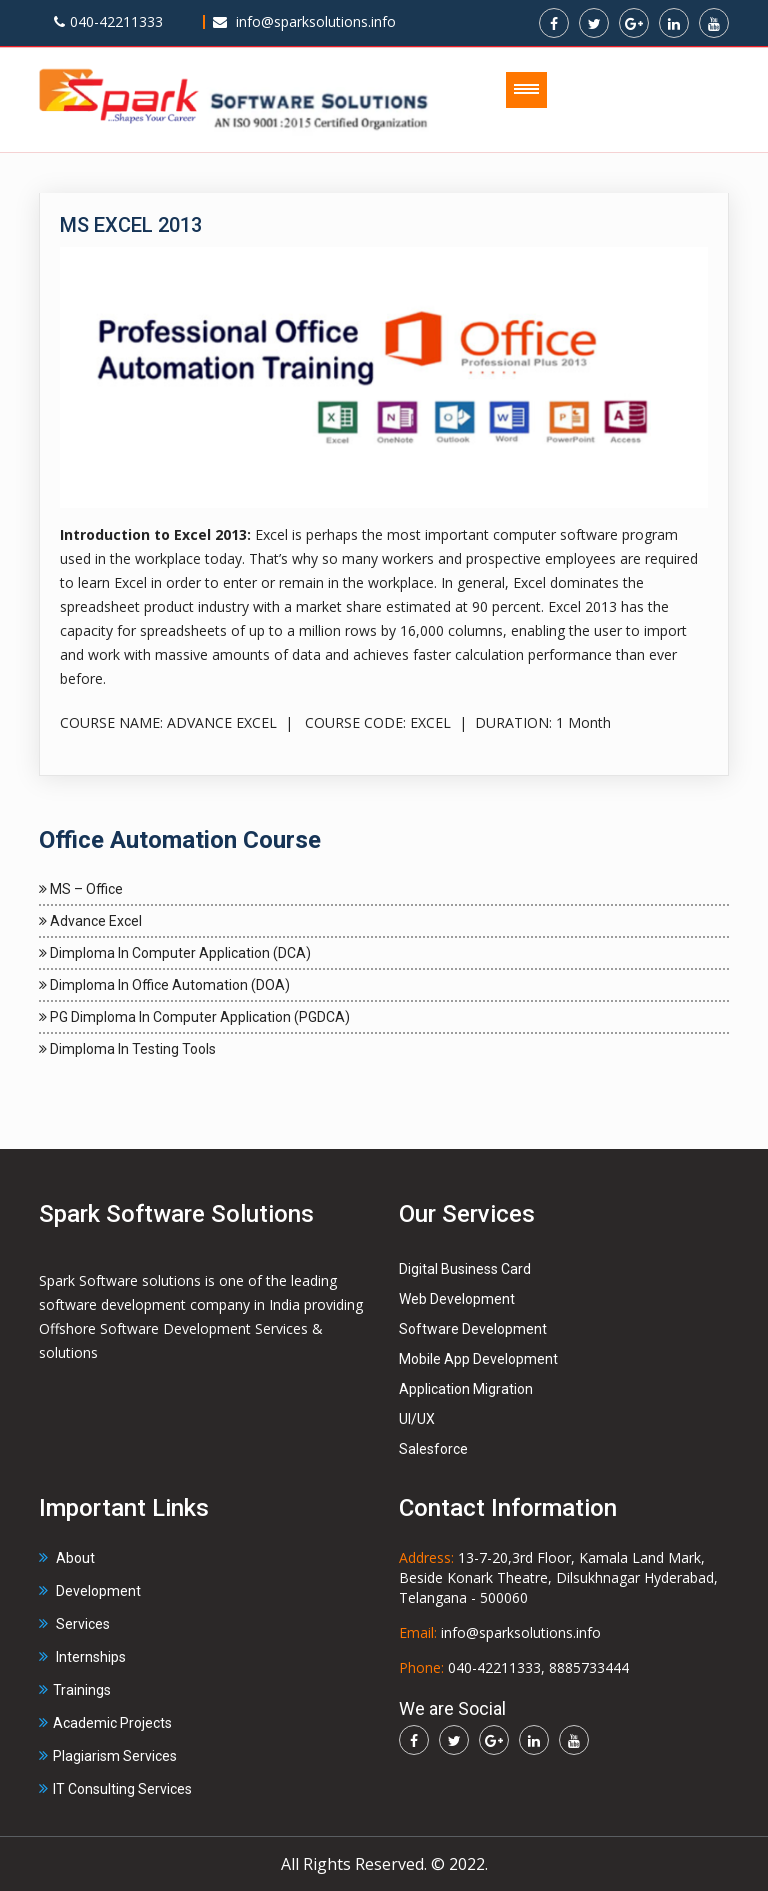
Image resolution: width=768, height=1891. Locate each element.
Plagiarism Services (108, 1756)
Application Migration (466, 1389)
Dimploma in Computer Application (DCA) (175, 953)
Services (74, 1624)
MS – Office (81, 889)
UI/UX (417, 1419)
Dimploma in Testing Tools (127, 1049)
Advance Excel (90, 921)
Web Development (457, 1299)
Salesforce (433, 1449)
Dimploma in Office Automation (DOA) (164, 985)
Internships (82, 1657)
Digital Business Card (465, 1269)
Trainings (75, 1690)
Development (90, 1591)
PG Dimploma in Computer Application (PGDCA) (194, 1017)
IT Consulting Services (115, 1789)
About (67, 1558)
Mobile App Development (478, 1359)
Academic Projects (105, 1723)
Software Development (473, 1329)
